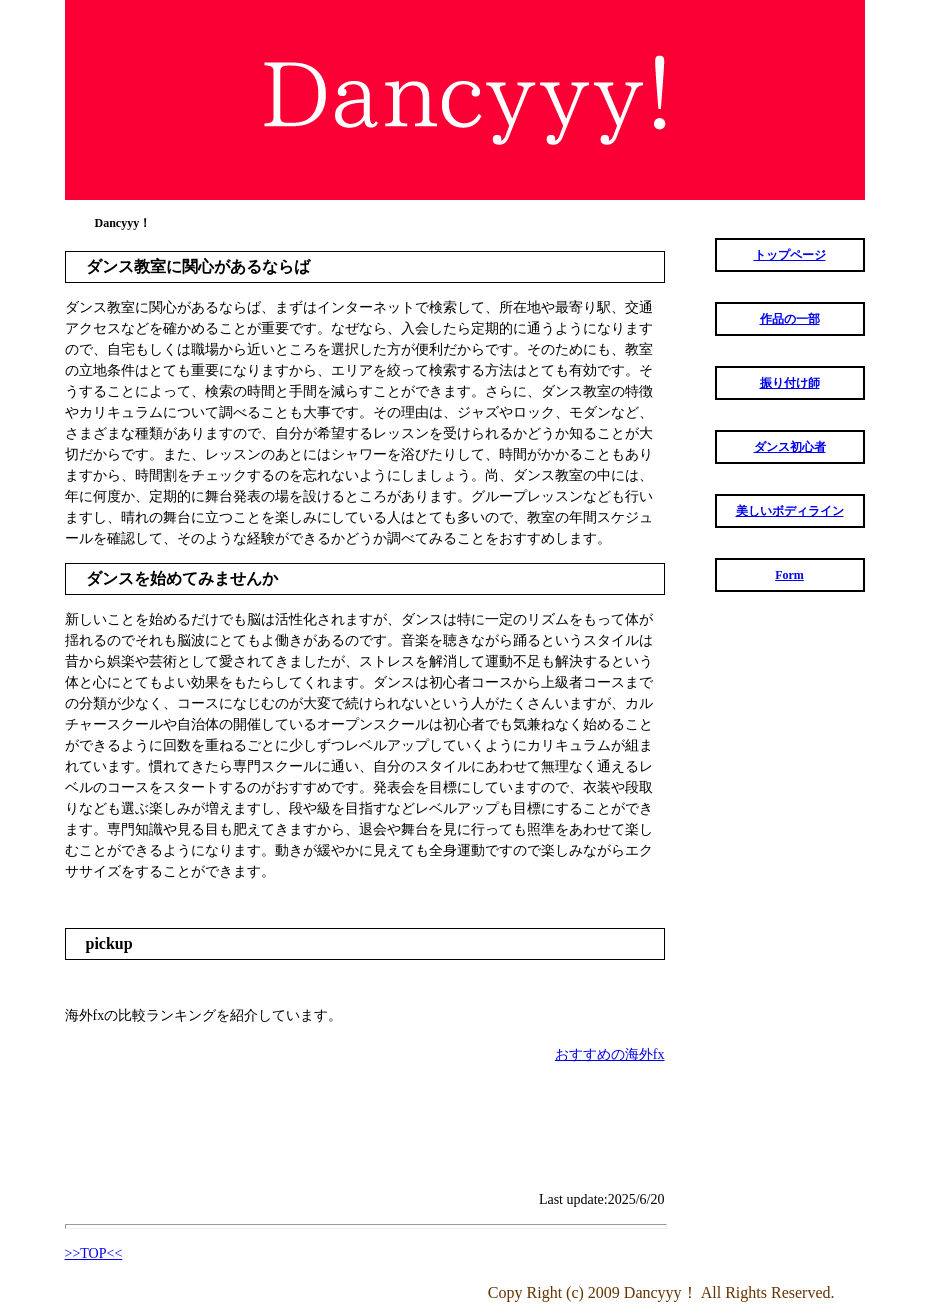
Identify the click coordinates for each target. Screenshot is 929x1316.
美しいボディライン (790, 511)
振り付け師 (790, 383)
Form (789, 575)
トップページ (790, 255)
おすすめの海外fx (610, 1054)
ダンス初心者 (790, 447)
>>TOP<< (94, 1253)
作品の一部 (790, 319)
